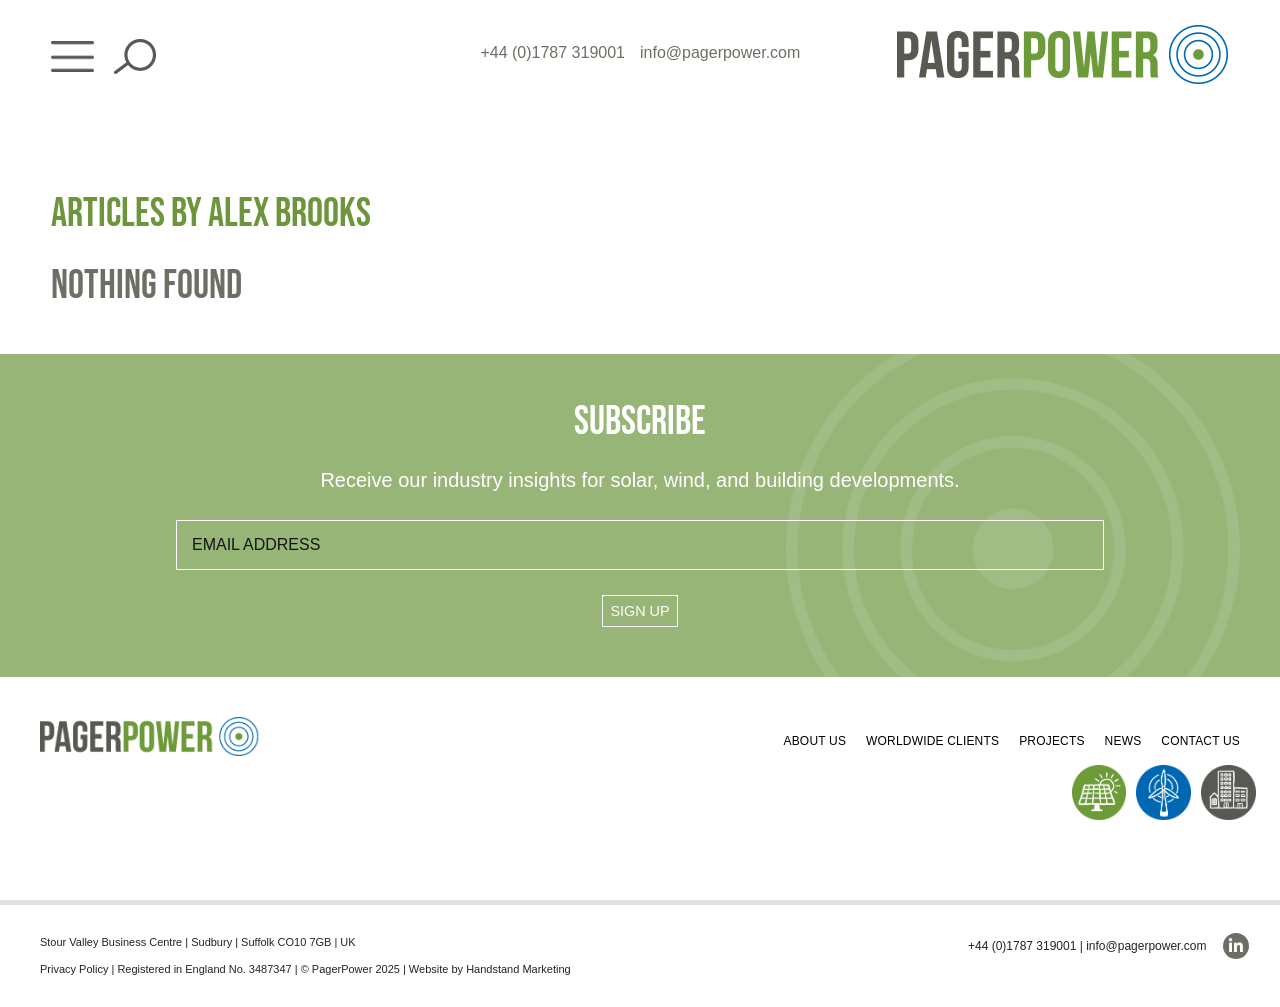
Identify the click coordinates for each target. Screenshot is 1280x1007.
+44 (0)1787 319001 (552, 52)
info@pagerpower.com (720, 52)
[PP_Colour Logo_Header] (1062, 32)
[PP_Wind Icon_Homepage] (1163, 772)
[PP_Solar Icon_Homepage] (1099, 772)
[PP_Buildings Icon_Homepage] (1228, 772)
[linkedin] (1236, 946)
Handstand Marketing (518, 969)
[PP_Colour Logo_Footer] (150, 724)
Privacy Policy (74, 969)
